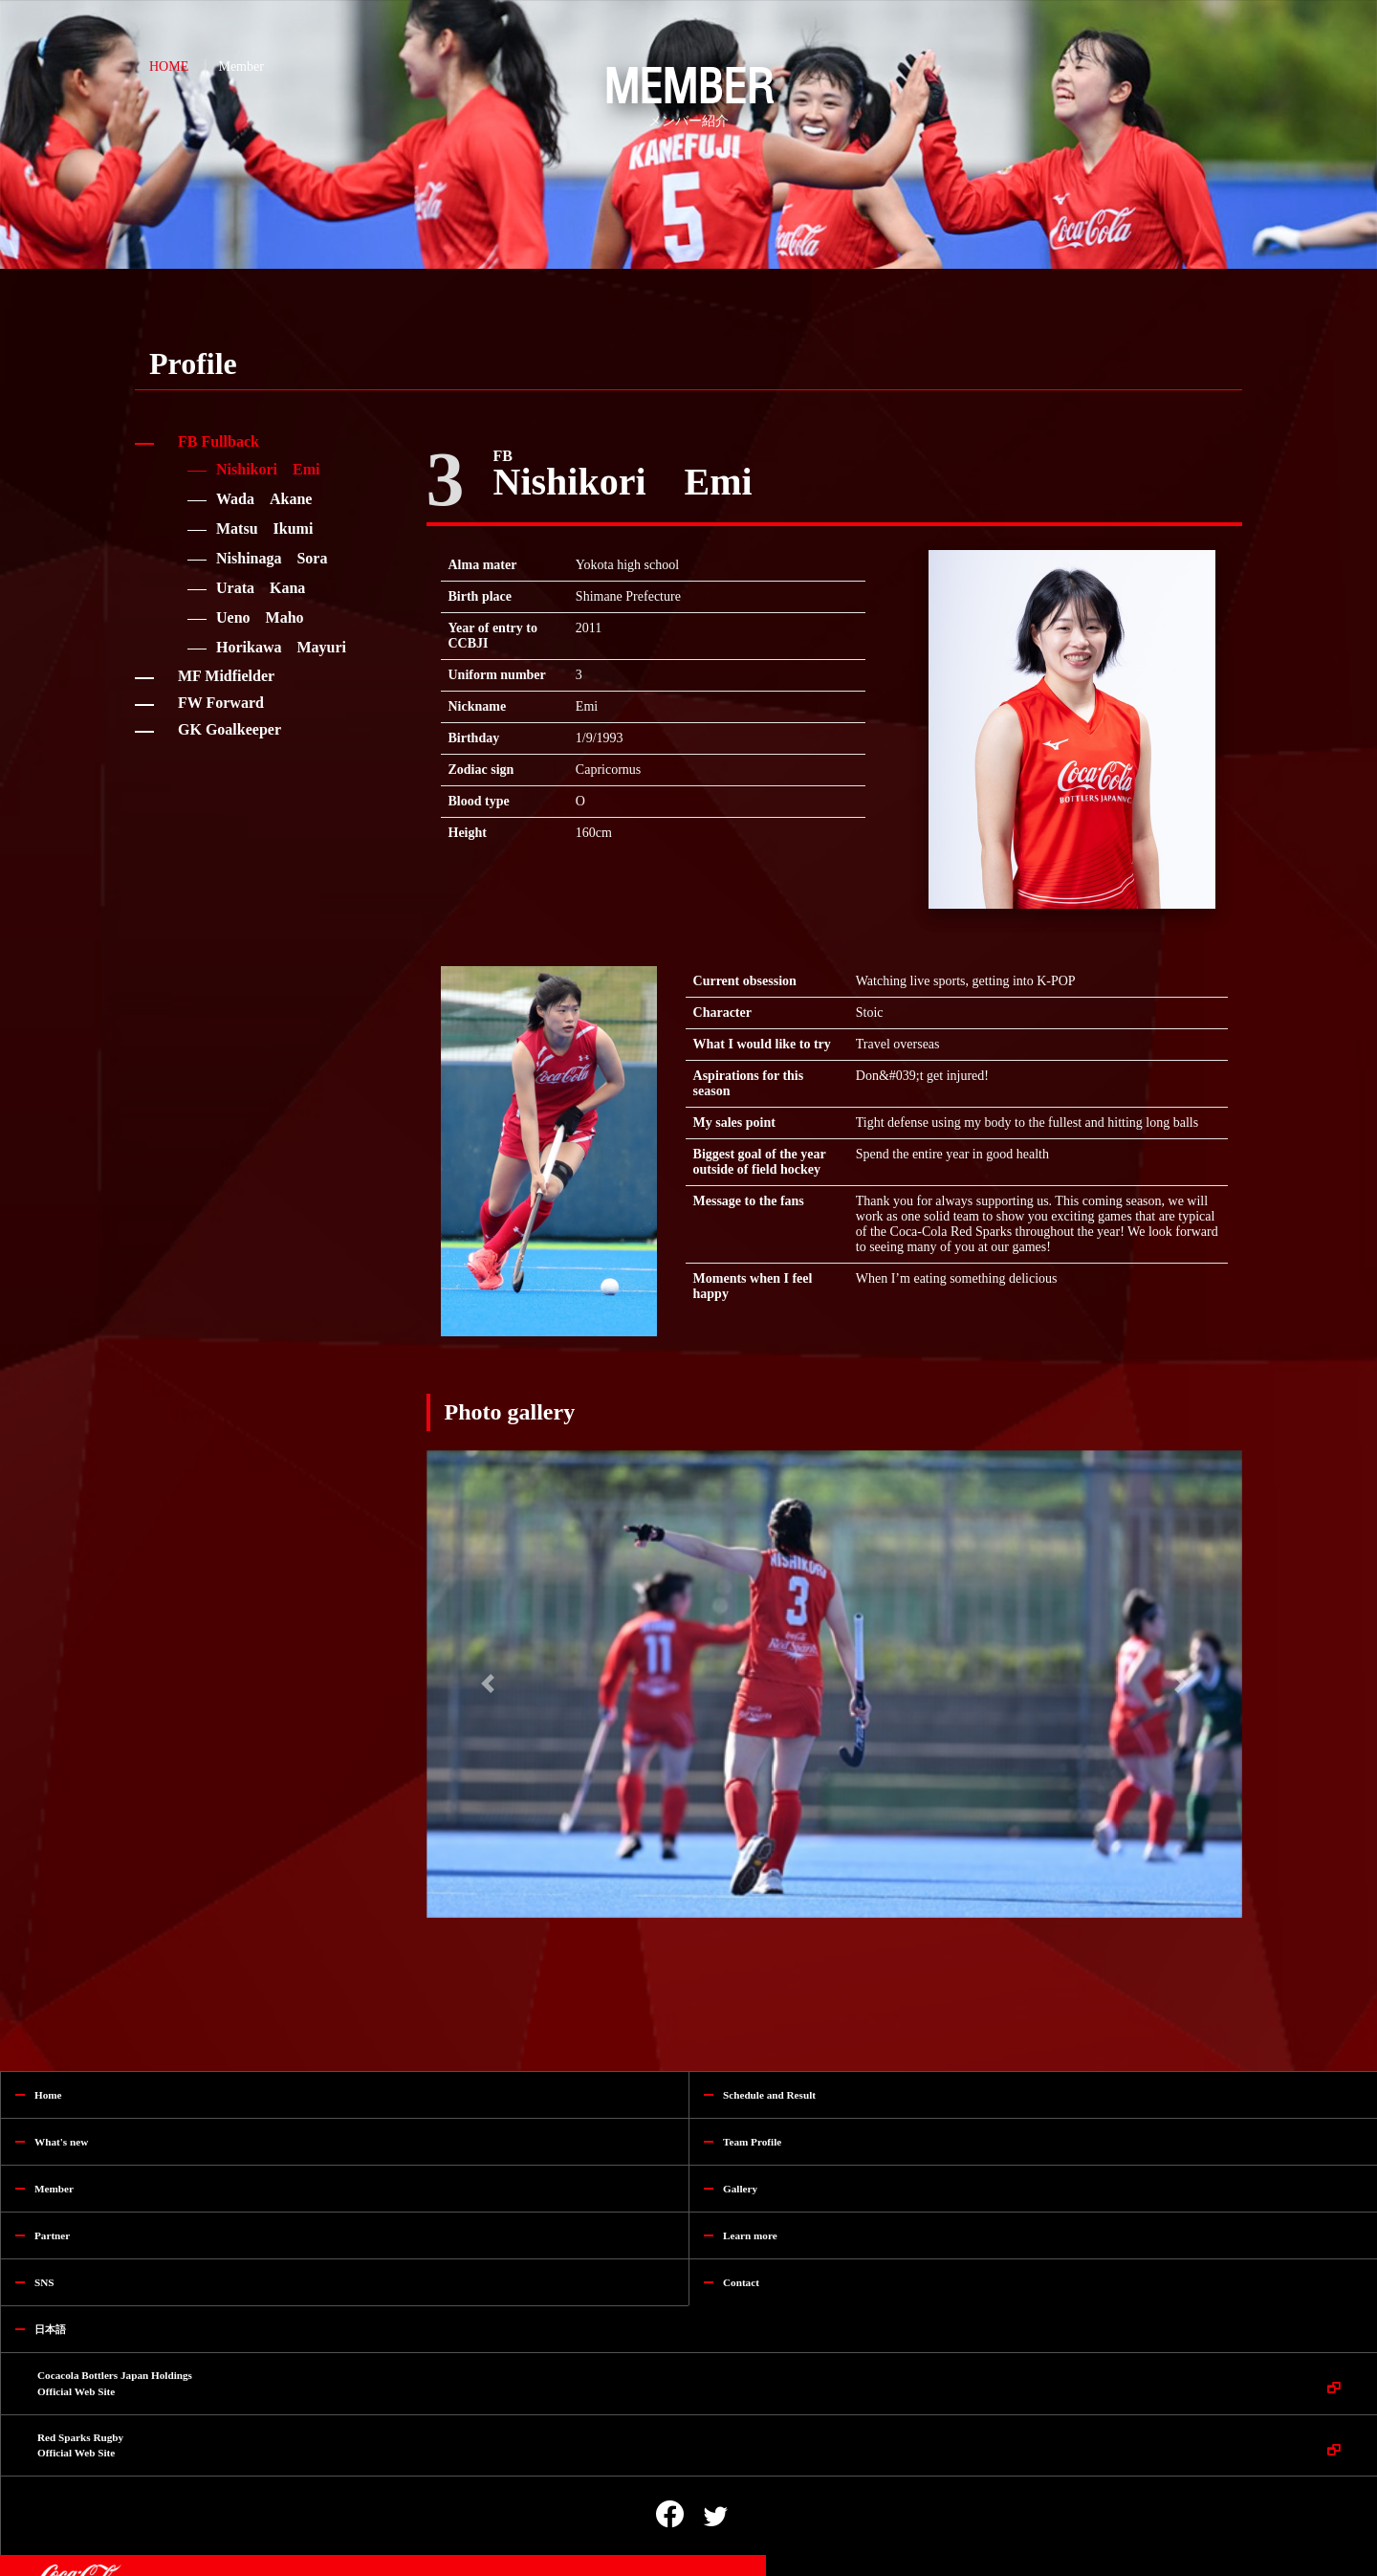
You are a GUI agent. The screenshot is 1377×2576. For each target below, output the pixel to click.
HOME (168, 66)
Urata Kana (260, 588)
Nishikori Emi (267, 469)
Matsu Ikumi (264, 528)
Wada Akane (264, 499)
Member (240, 66)
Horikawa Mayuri (281, 647)
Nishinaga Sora (271, 558)
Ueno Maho (260, 617)
